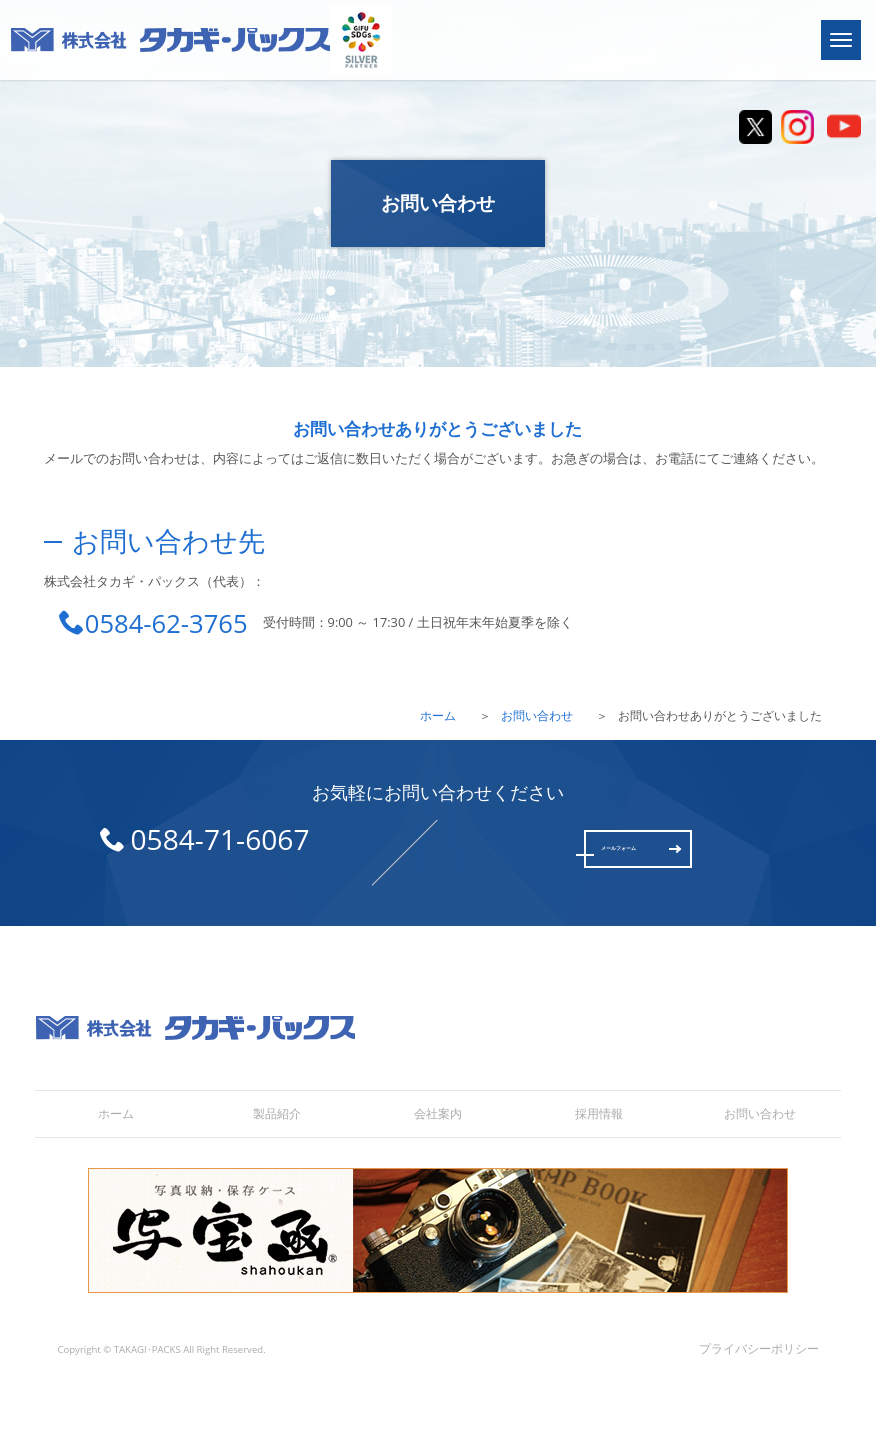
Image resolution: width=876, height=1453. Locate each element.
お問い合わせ (537, 715)
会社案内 (438, 1113)
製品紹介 (277, 1113)
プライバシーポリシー (759, 1348)
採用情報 (599, 1113)
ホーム (438, 715)
